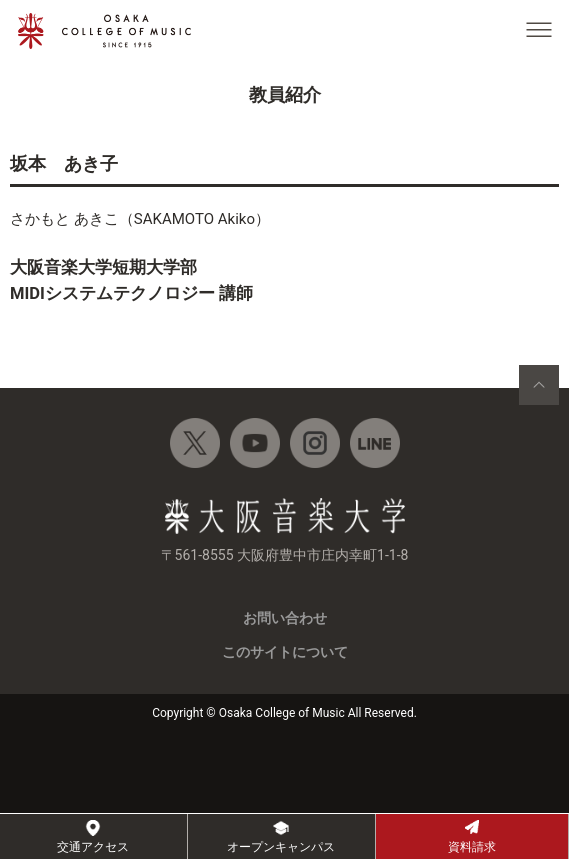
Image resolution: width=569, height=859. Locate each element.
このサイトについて (285, 652)
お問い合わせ (285, 618)
